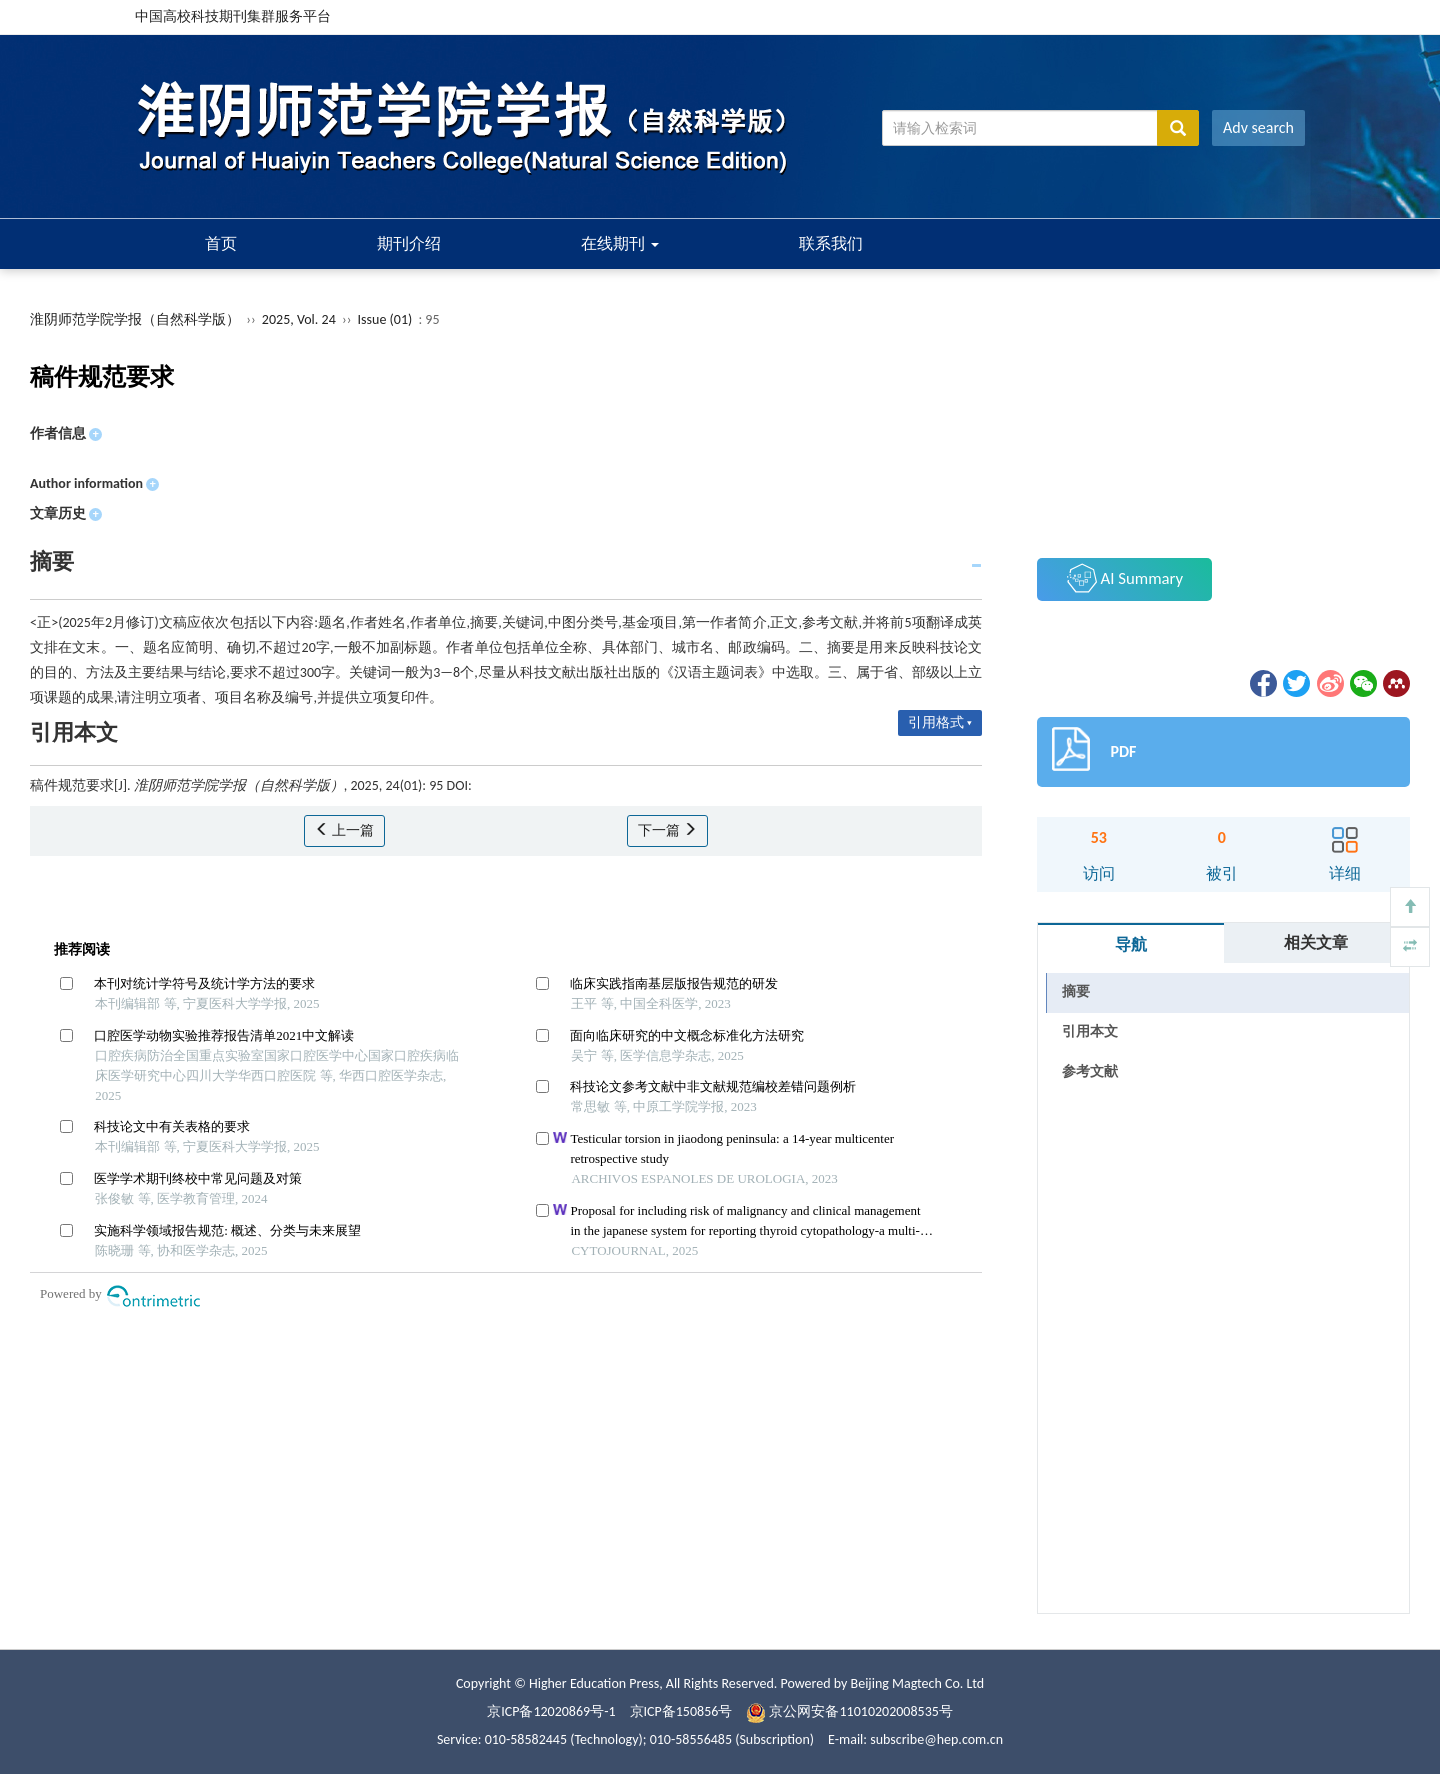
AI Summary (1125, 578)
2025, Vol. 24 (300, 319)
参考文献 (1090, 1071)
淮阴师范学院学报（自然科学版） (135, 319)
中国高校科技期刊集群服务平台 (233, 16)
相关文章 (1316, 942)
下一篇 (667, 830)
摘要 (1076, 991)
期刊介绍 (409, 243)
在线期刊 (620, 243)
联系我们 (831, 243)
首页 (221, 243)
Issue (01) (385, 319)
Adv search (1258, 127)
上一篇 (344, 830)
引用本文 (1090, 1031)
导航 (1131, 944)
